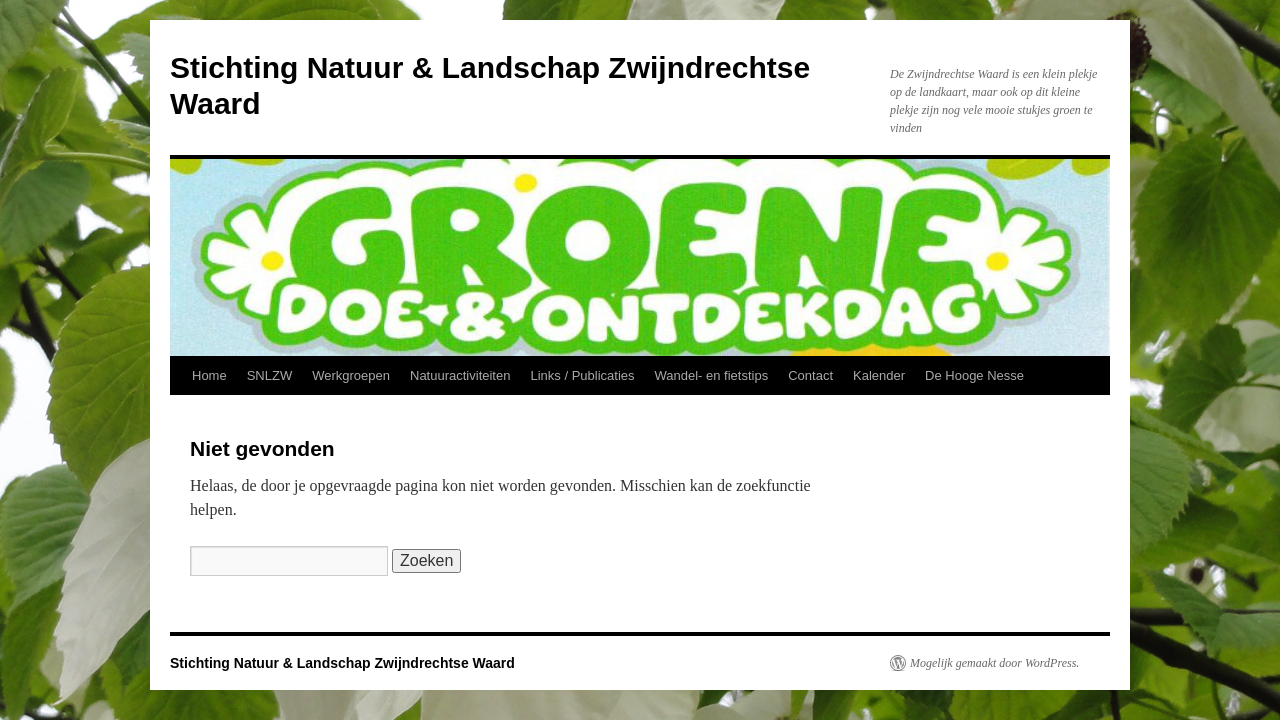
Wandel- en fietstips (712, 375)
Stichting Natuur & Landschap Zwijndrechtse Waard (342, 663)
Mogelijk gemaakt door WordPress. (994, 663)
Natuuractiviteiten (460, 375)
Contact (810, 375)
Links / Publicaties (582, 375)
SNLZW (270, 375)
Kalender (879, 375)
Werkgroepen (351, 375)
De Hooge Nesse (974, 375)
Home (209, 375)
